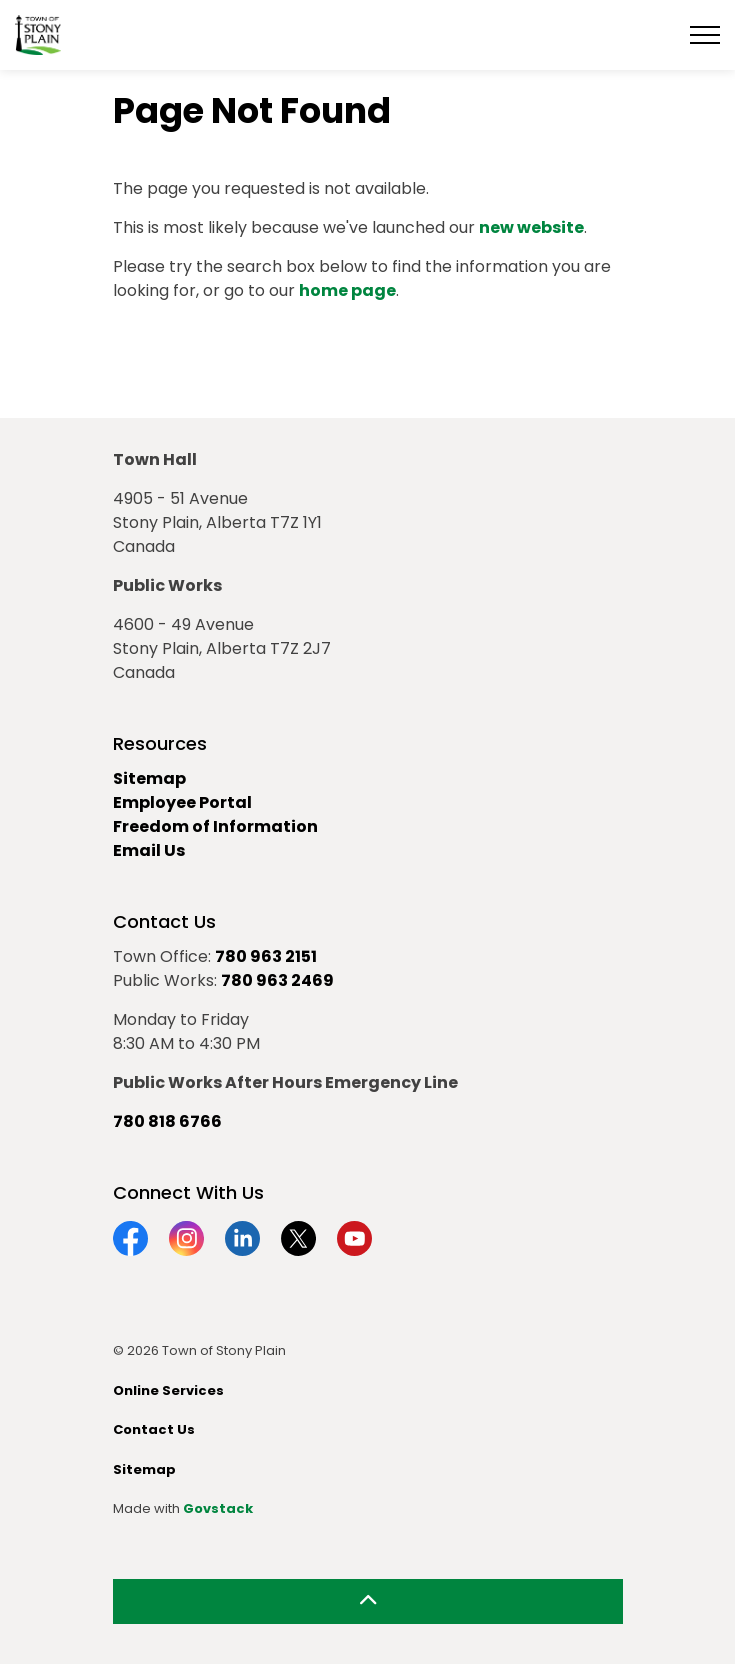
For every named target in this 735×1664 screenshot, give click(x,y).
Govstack (218, 1508)
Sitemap (149, 778)
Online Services (168, 1390)
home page (347, 290)
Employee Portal (182, 802)
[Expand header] (705, 35)
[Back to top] (368, 1601)
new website (531, 227)
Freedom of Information (215, 826)
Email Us (149, 850)
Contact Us (154, 1429)
